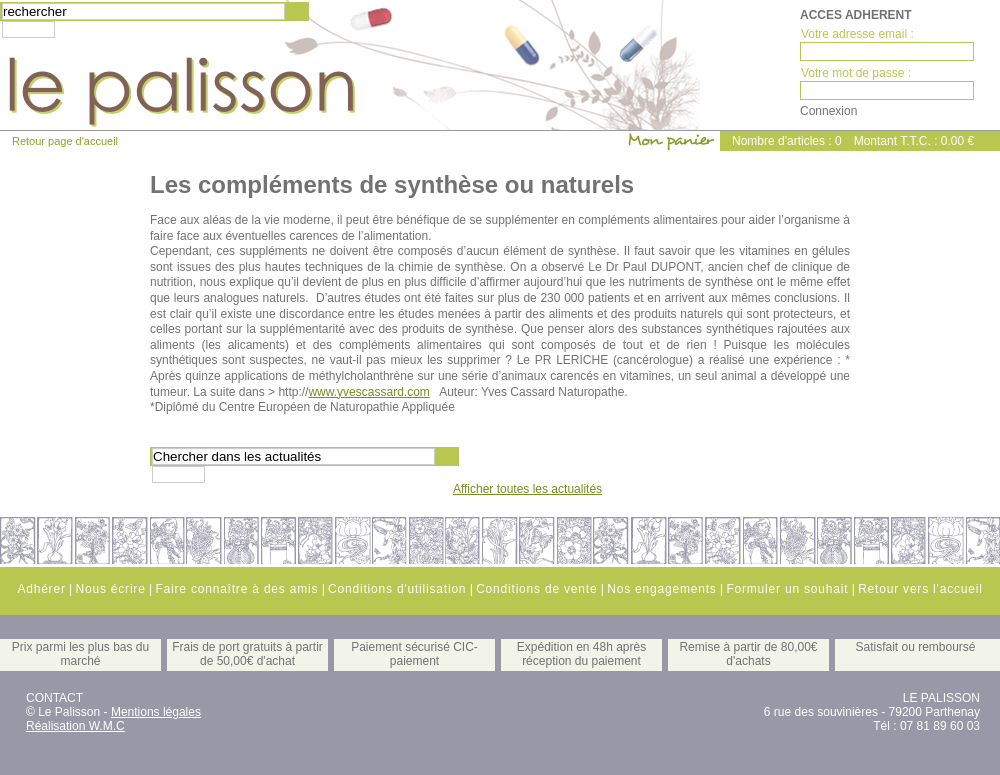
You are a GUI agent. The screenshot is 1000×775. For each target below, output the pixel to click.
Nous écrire (110, 589)
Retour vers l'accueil (920, 589)
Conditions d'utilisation (397, 589)
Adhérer (41, 589)
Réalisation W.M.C (75, 726)
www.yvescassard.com (368, 392)
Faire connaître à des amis (236, 589)
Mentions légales (156, 712)
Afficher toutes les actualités (527, 489)
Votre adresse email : (857, 34)
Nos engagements (661, 589)
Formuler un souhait (787, 589)
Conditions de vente (536, 589)
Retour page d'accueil (65, 141)
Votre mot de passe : (856, 73)
